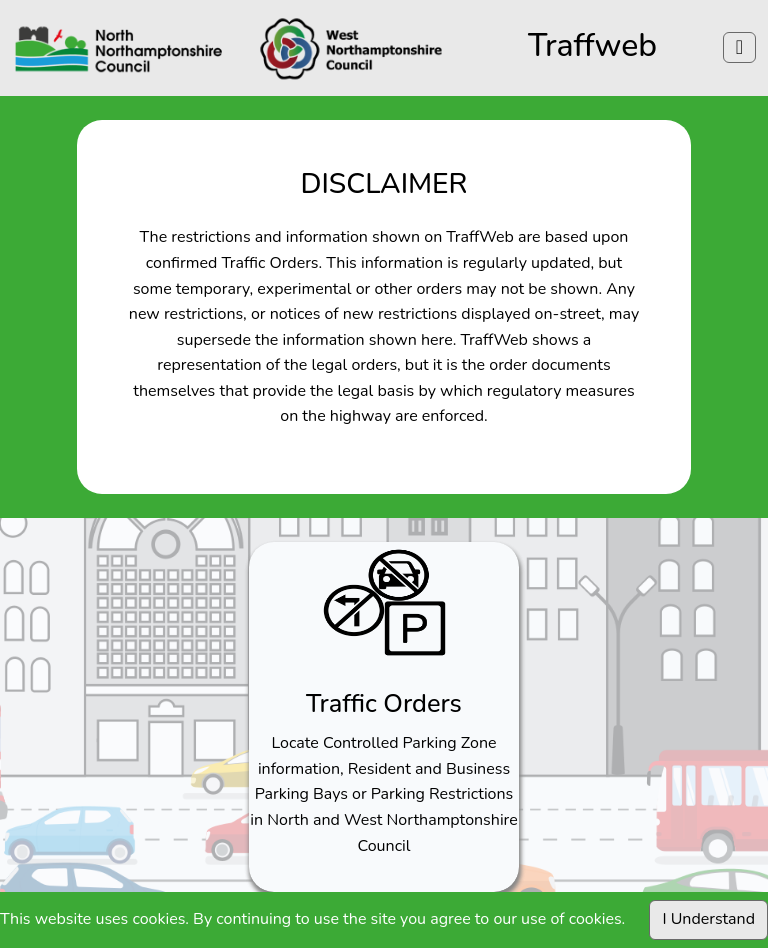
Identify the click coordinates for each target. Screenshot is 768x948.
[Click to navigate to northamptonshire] (229, 48)
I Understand (708, 919)
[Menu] (739, 47)
